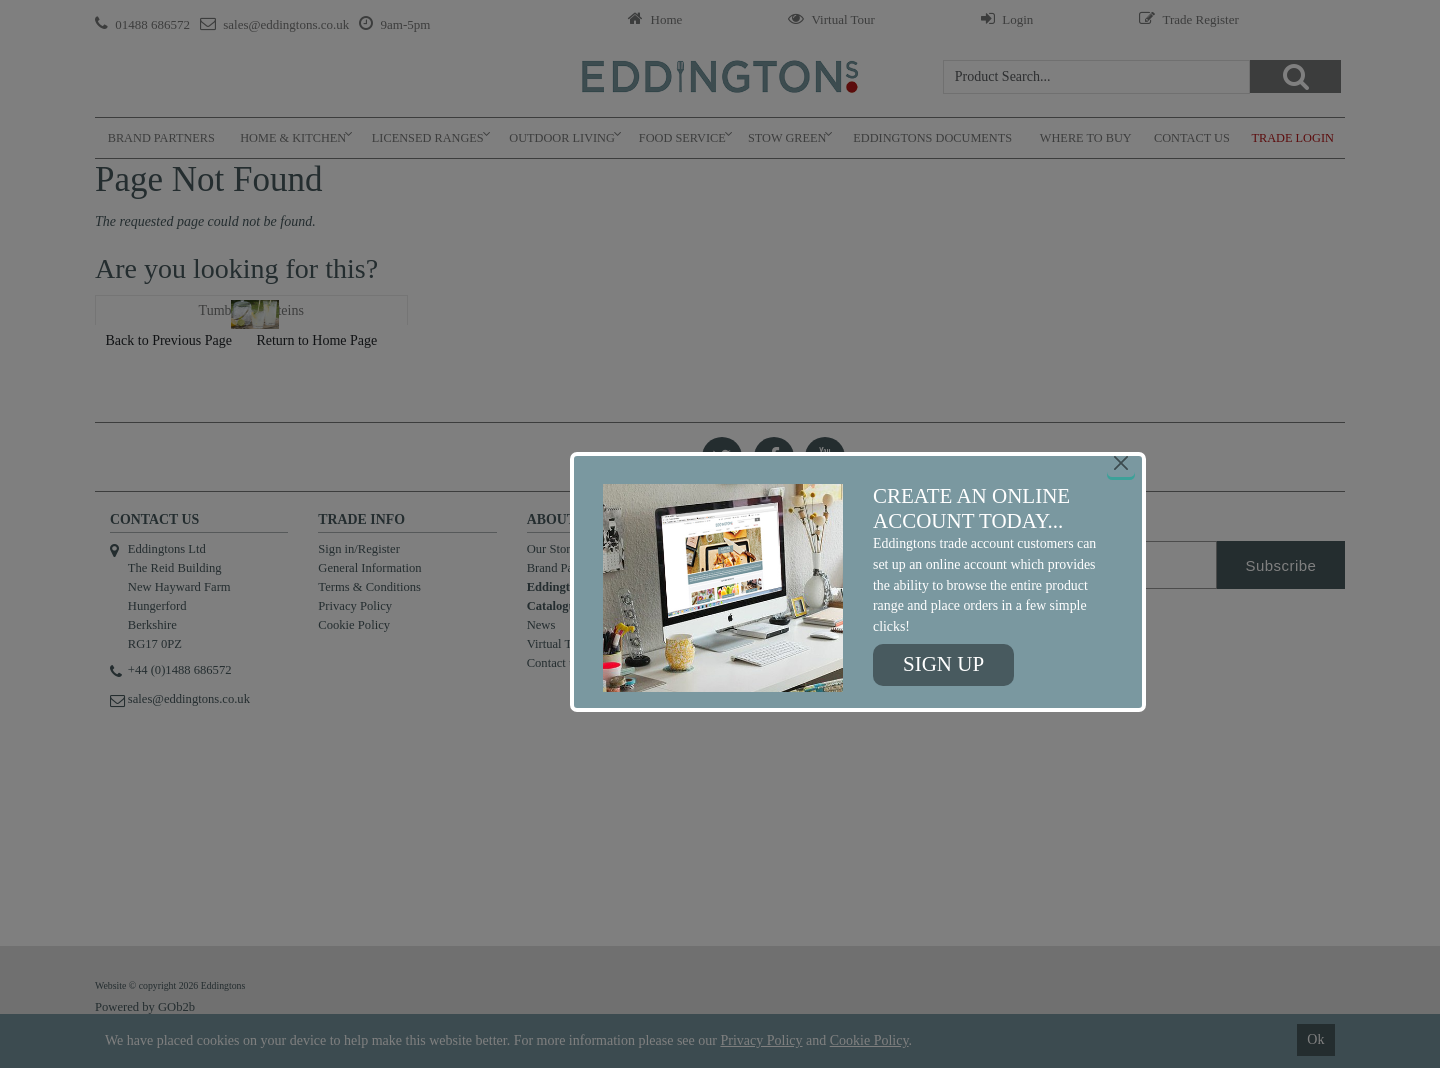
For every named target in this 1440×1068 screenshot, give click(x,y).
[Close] (1121, 463)
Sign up (943, 664)
